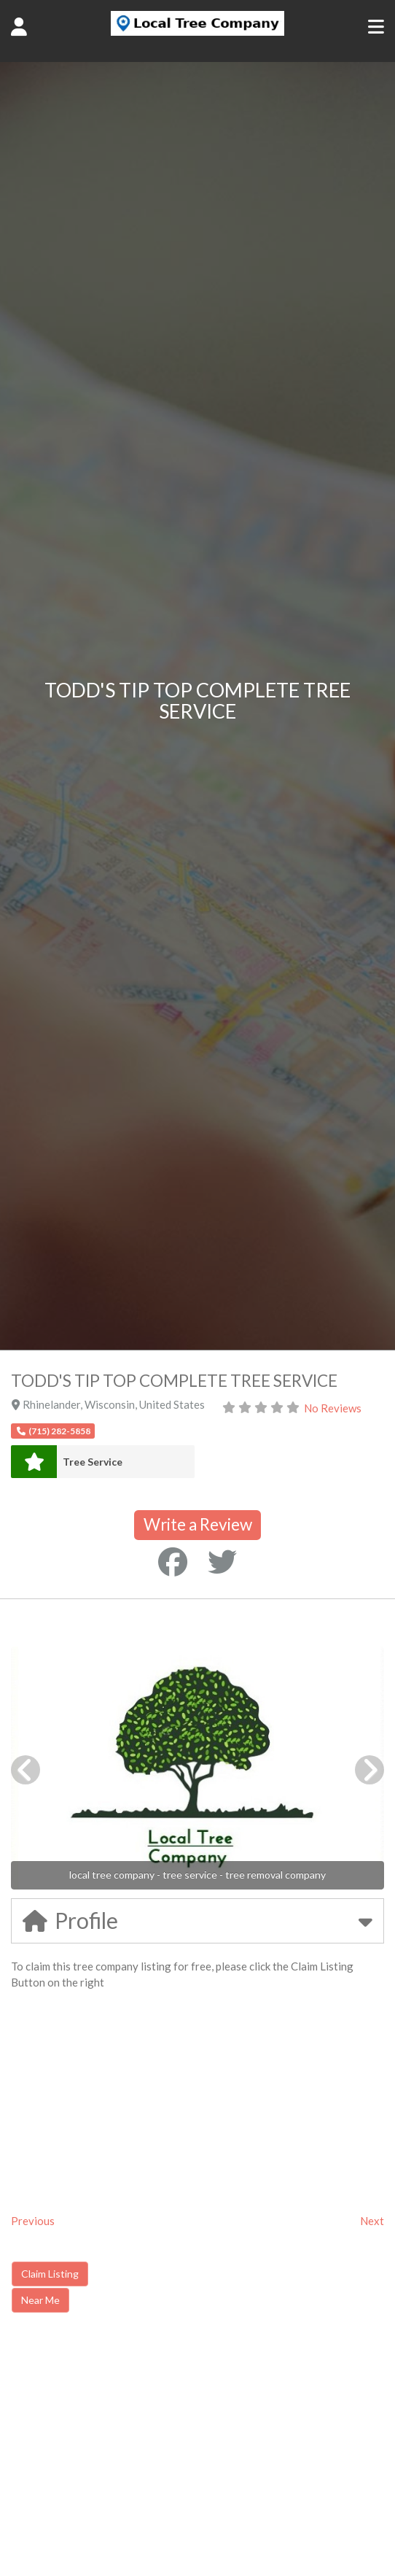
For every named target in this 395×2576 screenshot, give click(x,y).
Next (372, 2220)
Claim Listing (50, 2273)
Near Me (40, 2300)
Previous (33, 2220)
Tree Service (92, 1461)
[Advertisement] (134, 2448)
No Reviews (332, 1408)
